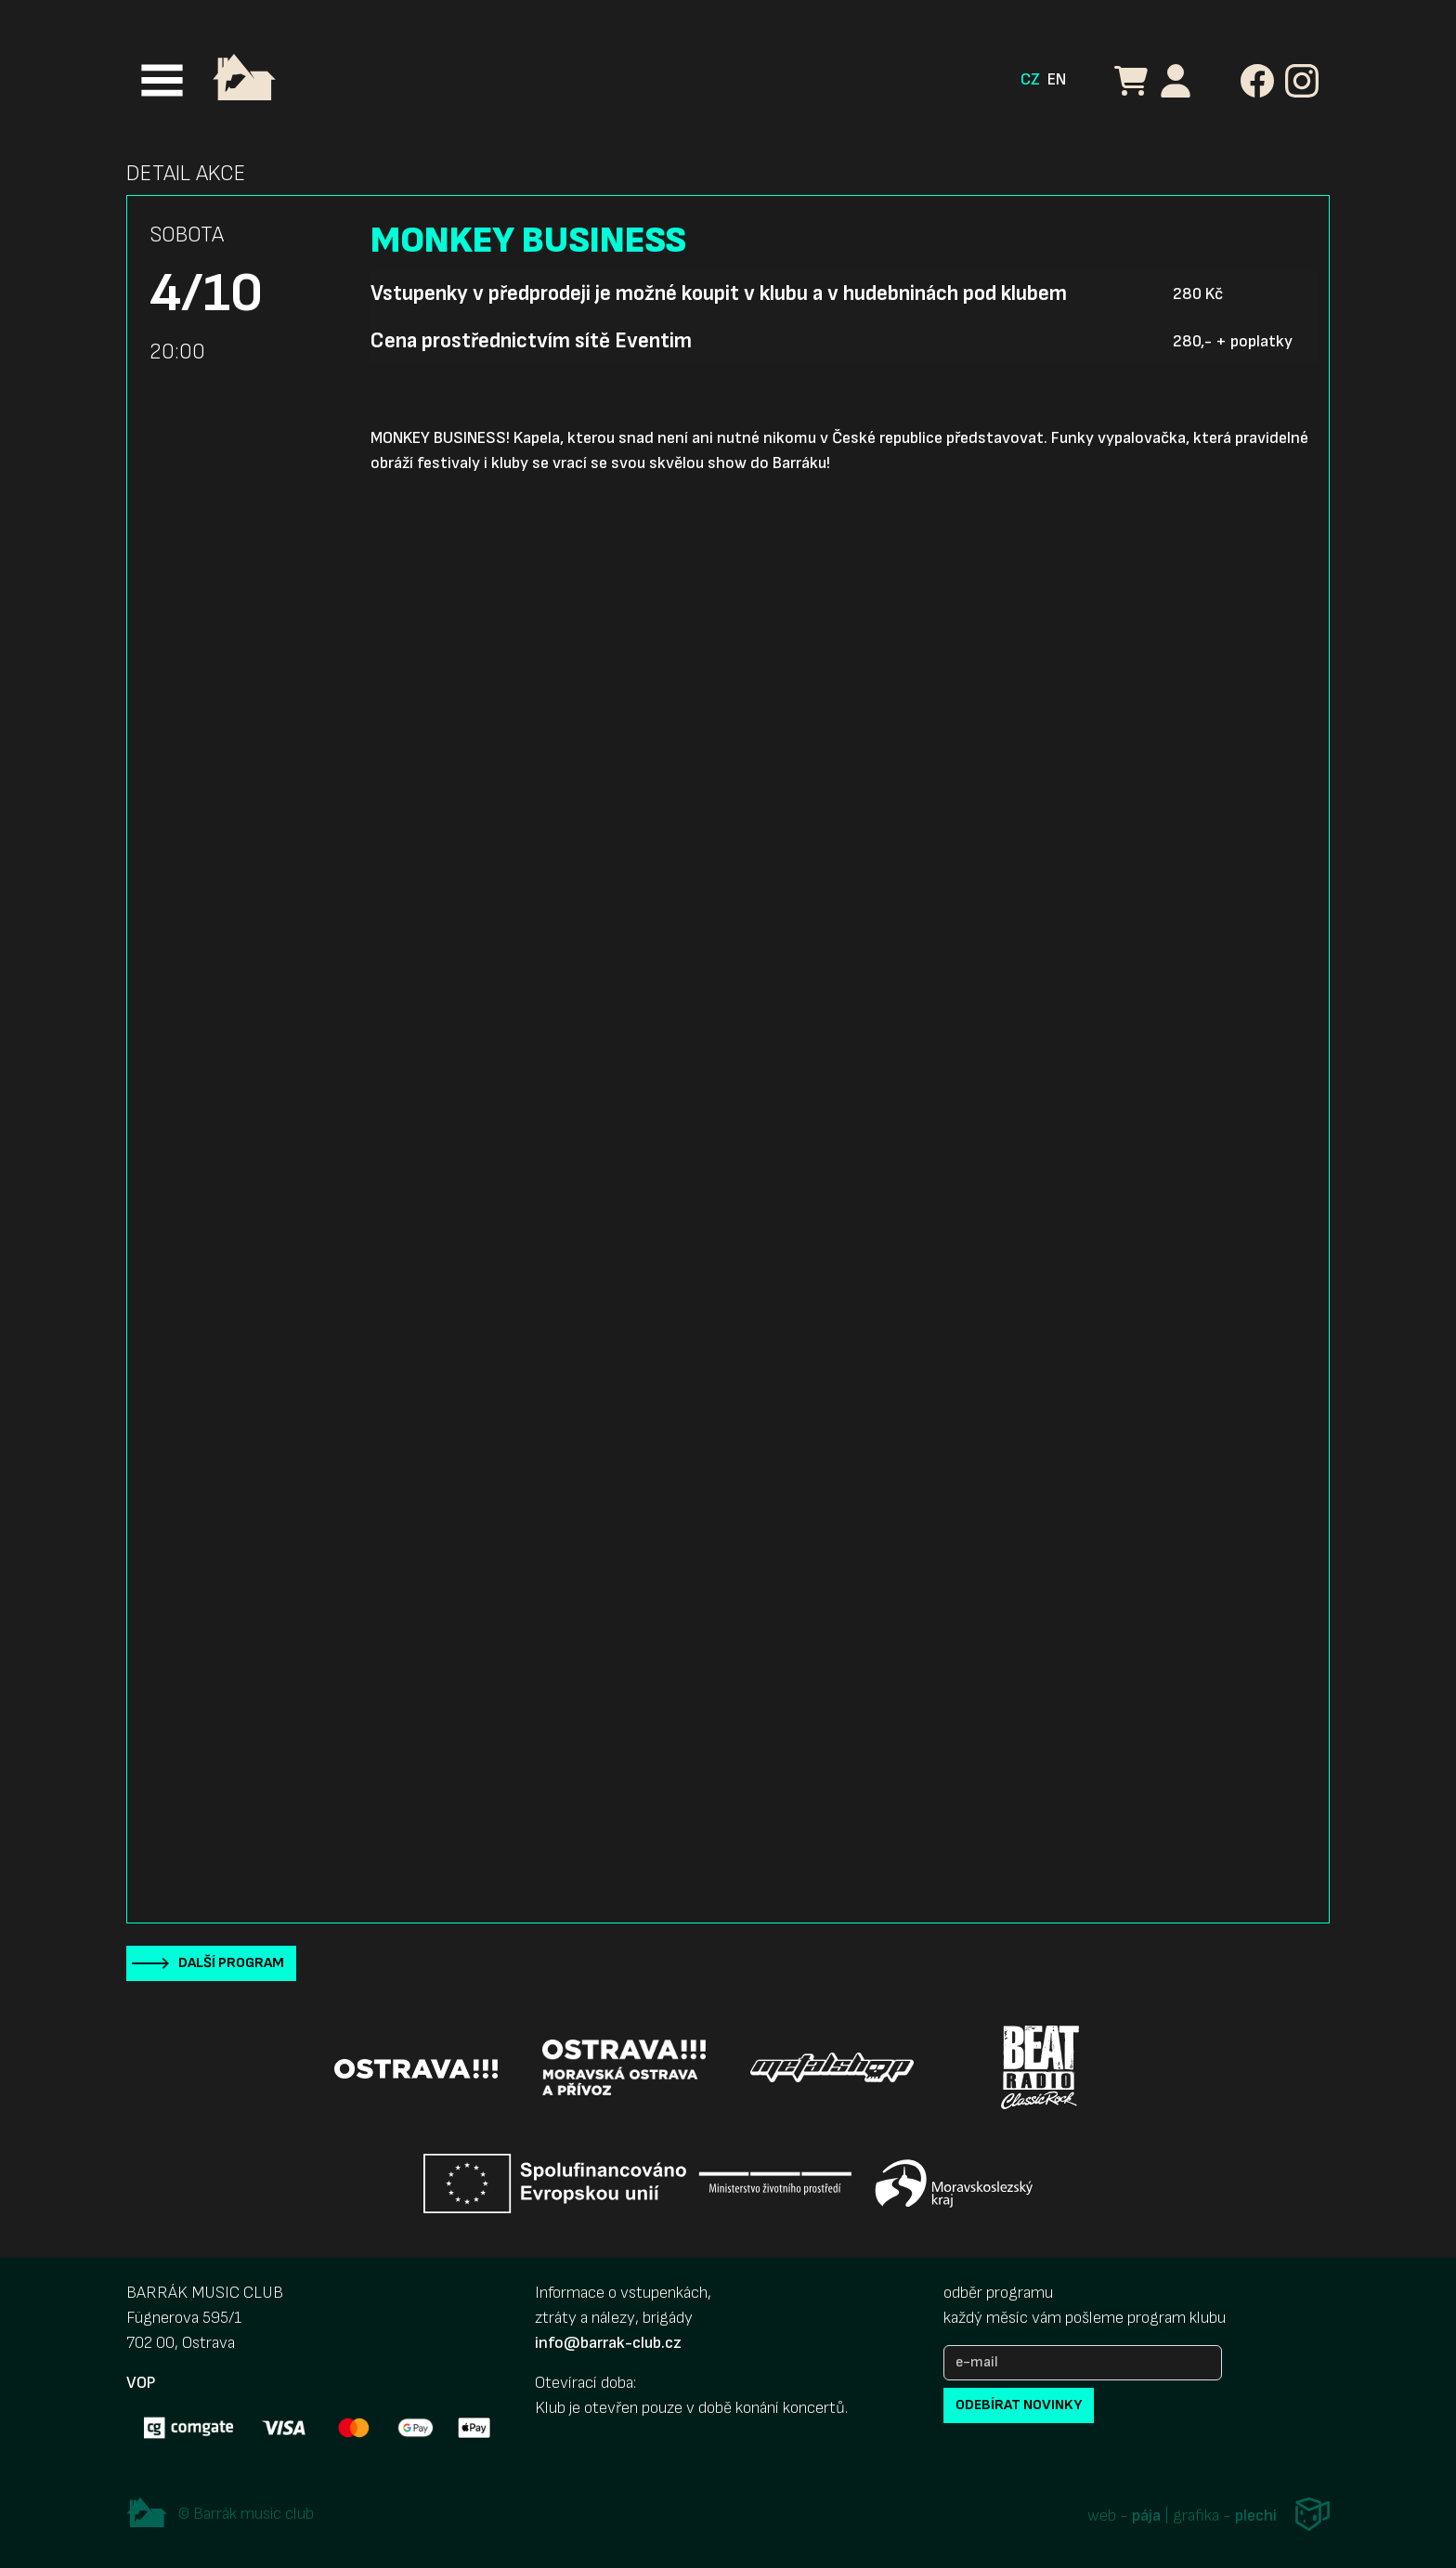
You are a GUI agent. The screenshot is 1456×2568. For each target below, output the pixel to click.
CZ (1030, 79)
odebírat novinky (1019, 2405)
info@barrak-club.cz (608, 2343)
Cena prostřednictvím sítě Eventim (531, 341)
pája (1146, 2515)
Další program (231, 1963)
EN (1056, 79)
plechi (1256, 2515)
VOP (140, 2382)
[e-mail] (1082, 2362)
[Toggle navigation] (162, 80)
